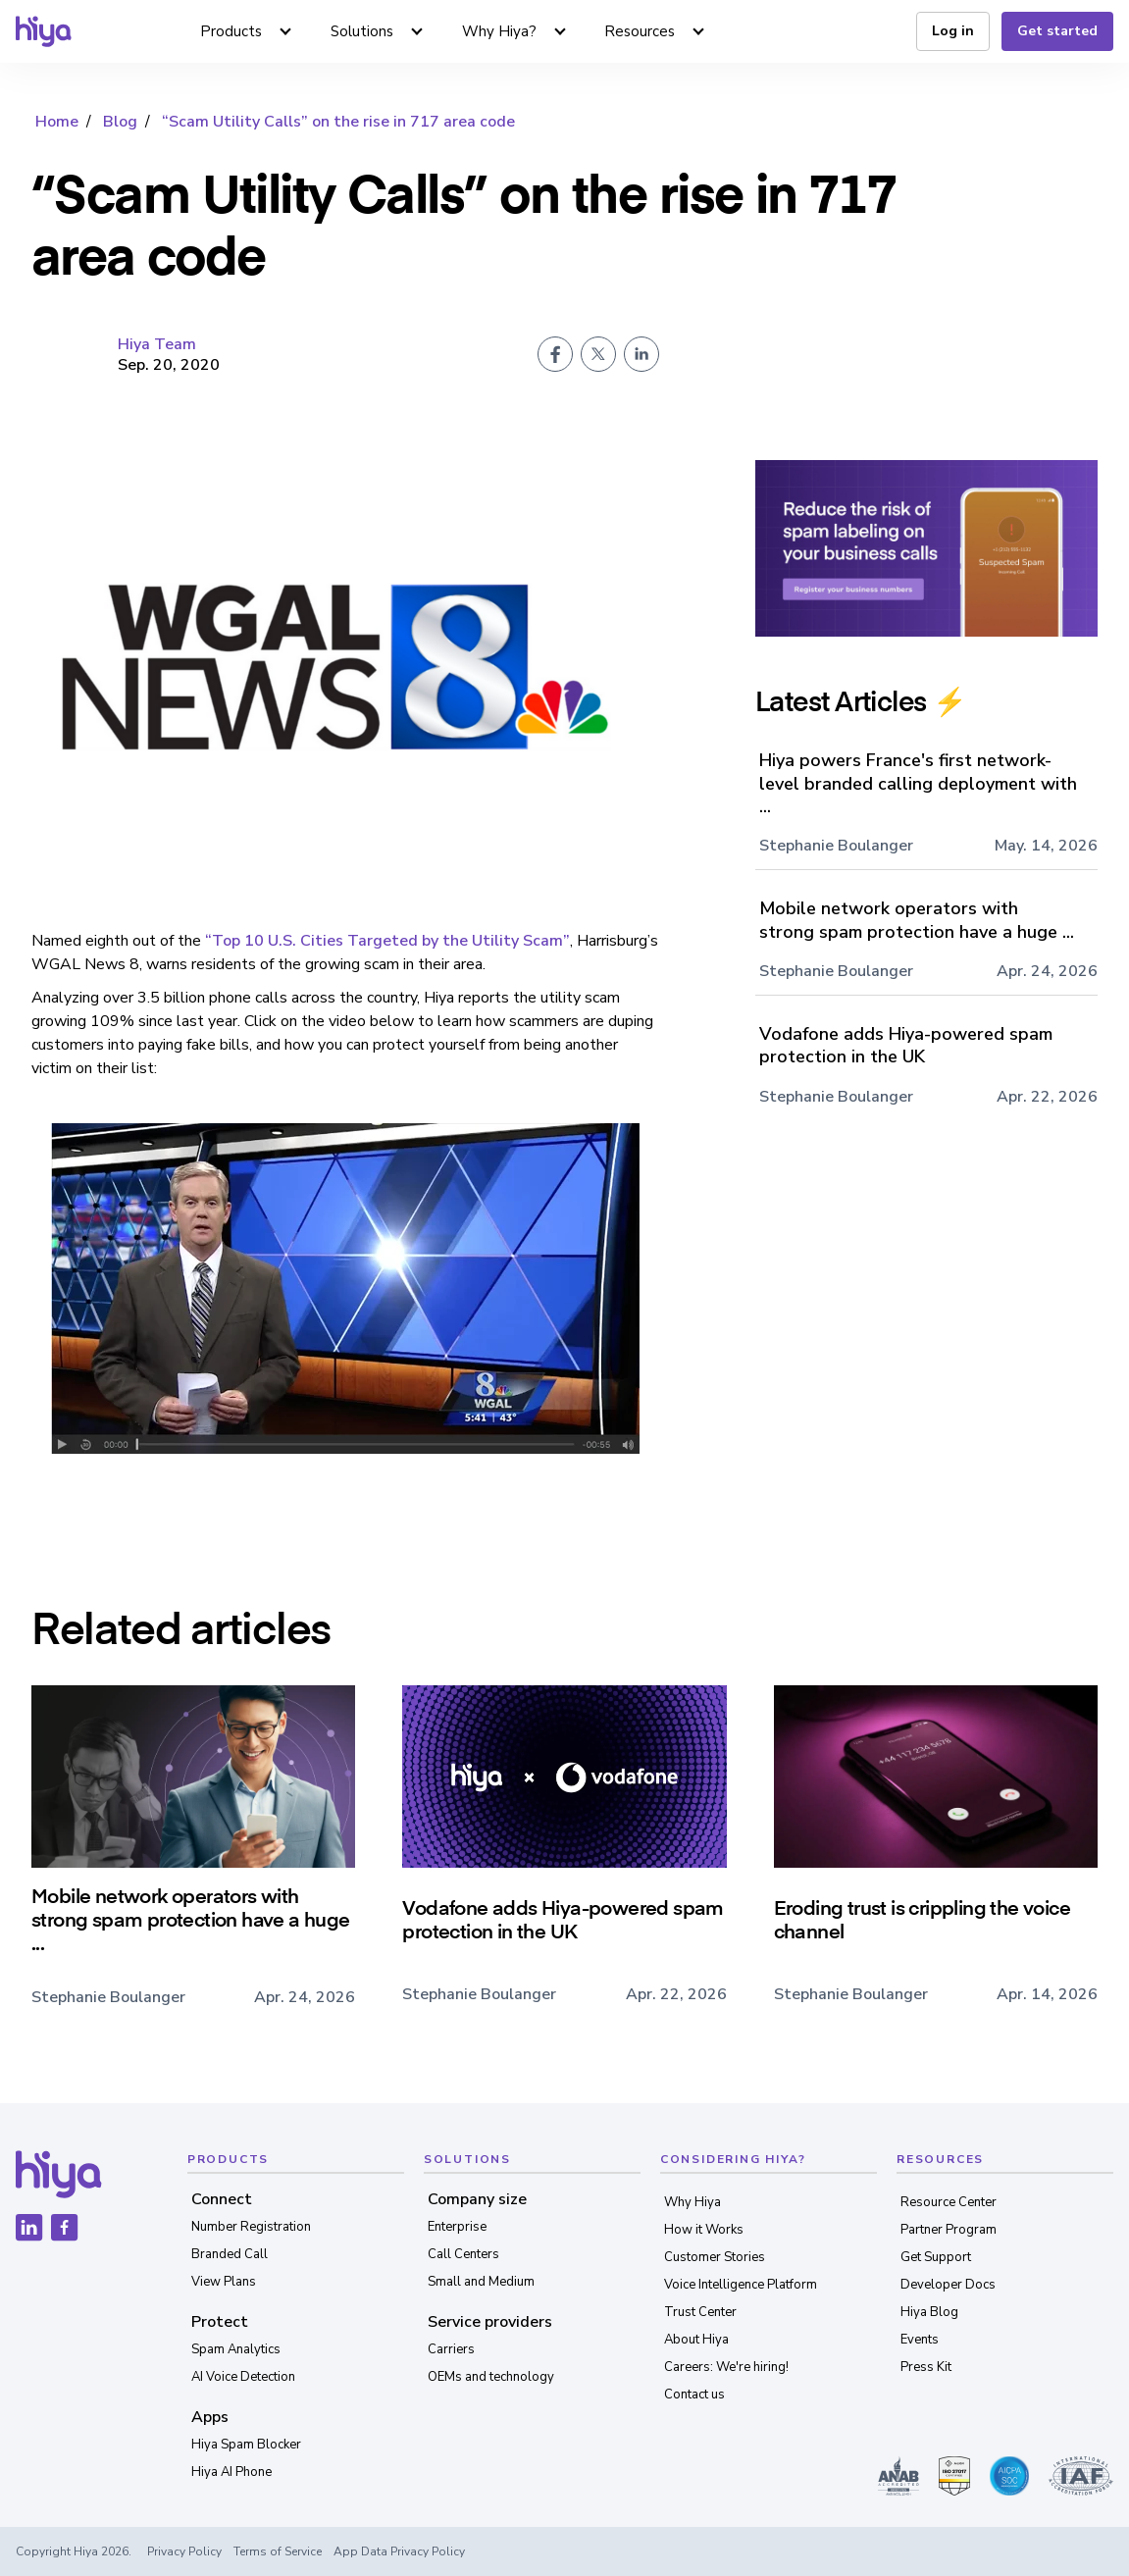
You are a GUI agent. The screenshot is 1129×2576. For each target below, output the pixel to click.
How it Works (704, 2230)
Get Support (935, 2257)
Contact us (694, 2394)
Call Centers (463, 2254)
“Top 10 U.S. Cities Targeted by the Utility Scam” (387, 941)
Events (919, 2339)
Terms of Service (277, 2551)
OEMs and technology (491, 2377)
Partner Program (948, 2230)
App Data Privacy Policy (399, 2551)
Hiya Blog (929, 2312)
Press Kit (925, 2367)
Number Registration (251, 2227)
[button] (246, 31)
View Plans (223, 2282)
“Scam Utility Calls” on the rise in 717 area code (338, 121)
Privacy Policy (184, 2551)
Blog (120, 121)
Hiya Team (157, 344)
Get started (1057, 31)
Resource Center (948, 2202)
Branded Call (229, 2254)
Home (56, 121)
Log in (953, 31)
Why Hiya (692, 2202)
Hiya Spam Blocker (246, 2444)
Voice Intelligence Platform (740, 2284)
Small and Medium (481, 2282)
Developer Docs (948, 2284)
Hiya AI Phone (231, 2472)
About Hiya (696, 2339)
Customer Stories (714, 2257)
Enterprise (457, 2227)
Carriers (451, 2349)
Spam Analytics (236, 2349)
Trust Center (700, 2312)
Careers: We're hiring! (726, 2367)
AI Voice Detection (243, 2377)
